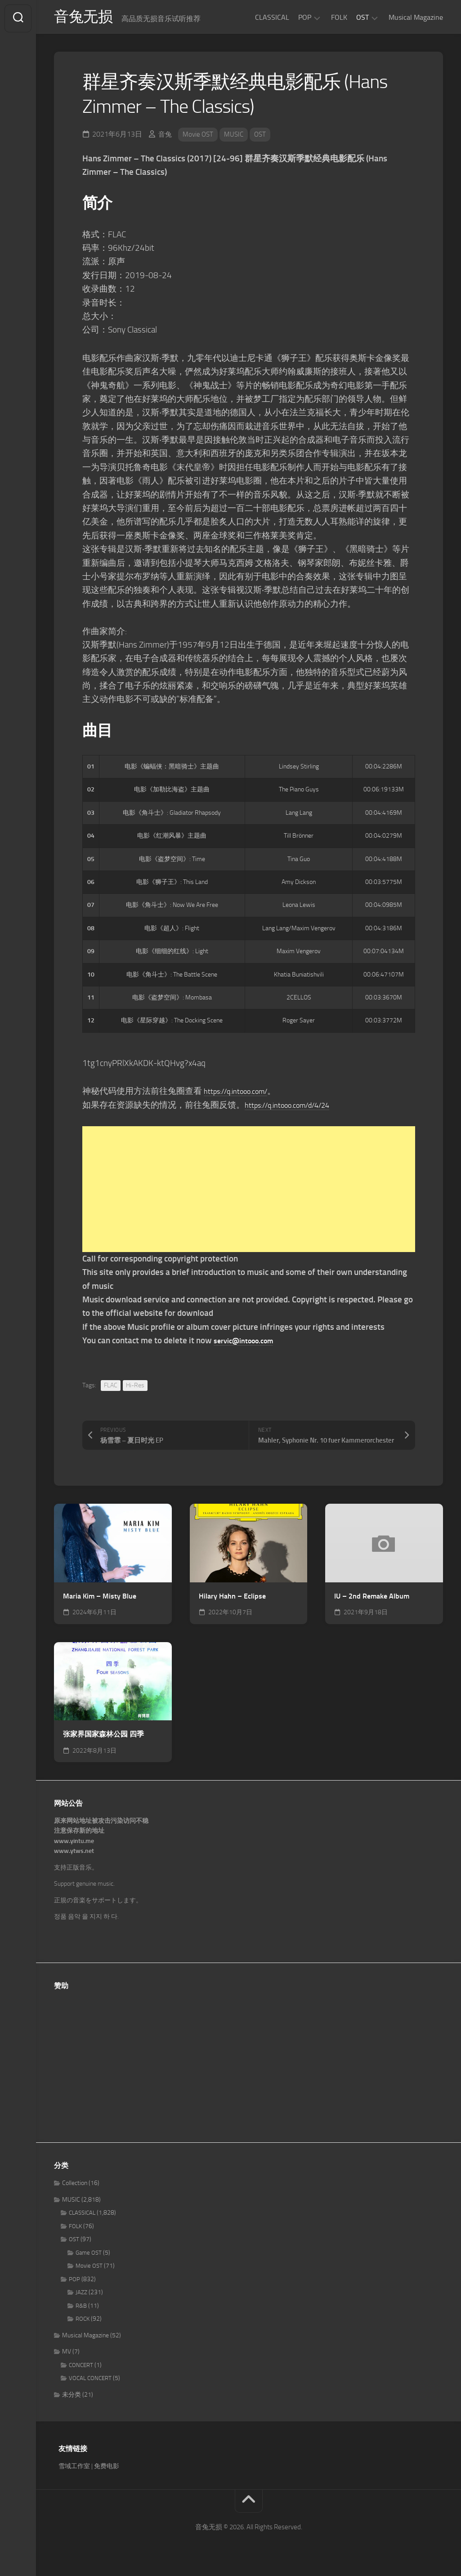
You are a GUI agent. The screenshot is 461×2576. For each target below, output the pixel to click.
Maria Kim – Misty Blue (99, 1599)
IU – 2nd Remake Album (371, 1599)
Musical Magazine (416, 17)
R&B (81, 2308)
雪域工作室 (74, 2469)
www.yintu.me (74, 1844)
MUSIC (237, 137)
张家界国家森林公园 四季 (103, 1737)
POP (304, 17)
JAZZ (81, 2295)
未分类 (71, 2398)
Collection (74, 2186)
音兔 (165, 137)
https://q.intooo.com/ (243, 1094)
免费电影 (106, 2469)
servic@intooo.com (249, 1343)
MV (66, 2354)
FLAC (110, 1388)
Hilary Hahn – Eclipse (232, 1599)
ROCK (83, 2321)
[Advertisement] (248, 1192)
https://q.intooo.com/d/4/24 (297, 1108)
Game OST (89, 2255)
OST (362, 17)
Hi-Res (135, 1388)
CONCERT (81, 2368)
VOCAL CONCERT (90, 2381)
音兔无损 (86, 18)
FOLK (339, 17)
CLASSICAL (272, 17)
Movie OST (200, 137)
